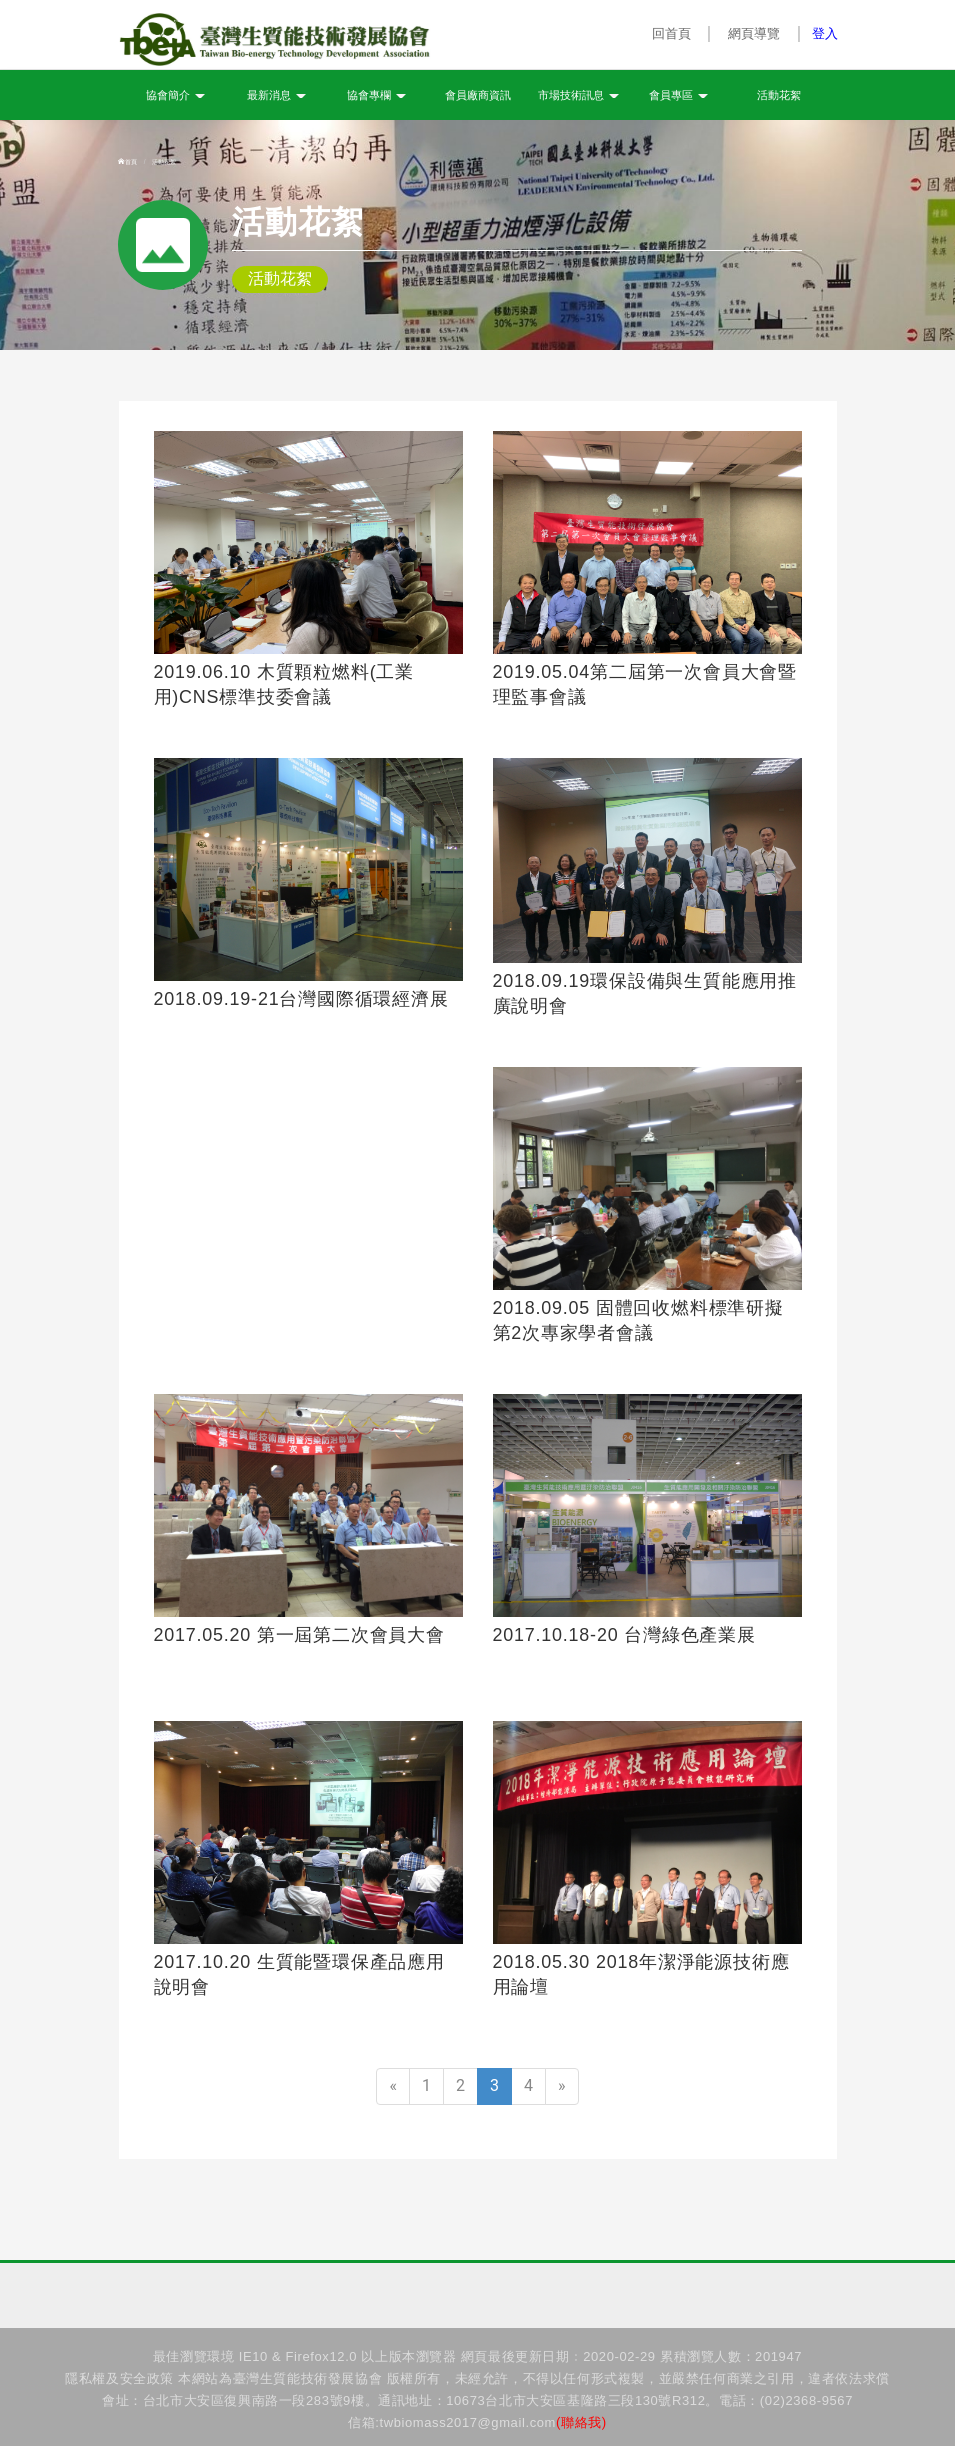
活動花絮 (779, 95)
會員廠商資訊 (478, 95)
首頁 (128, 162)
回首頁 (671, 33)
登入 (825, 33)
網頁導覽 (754, 33)
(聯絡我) (581, 2422)
